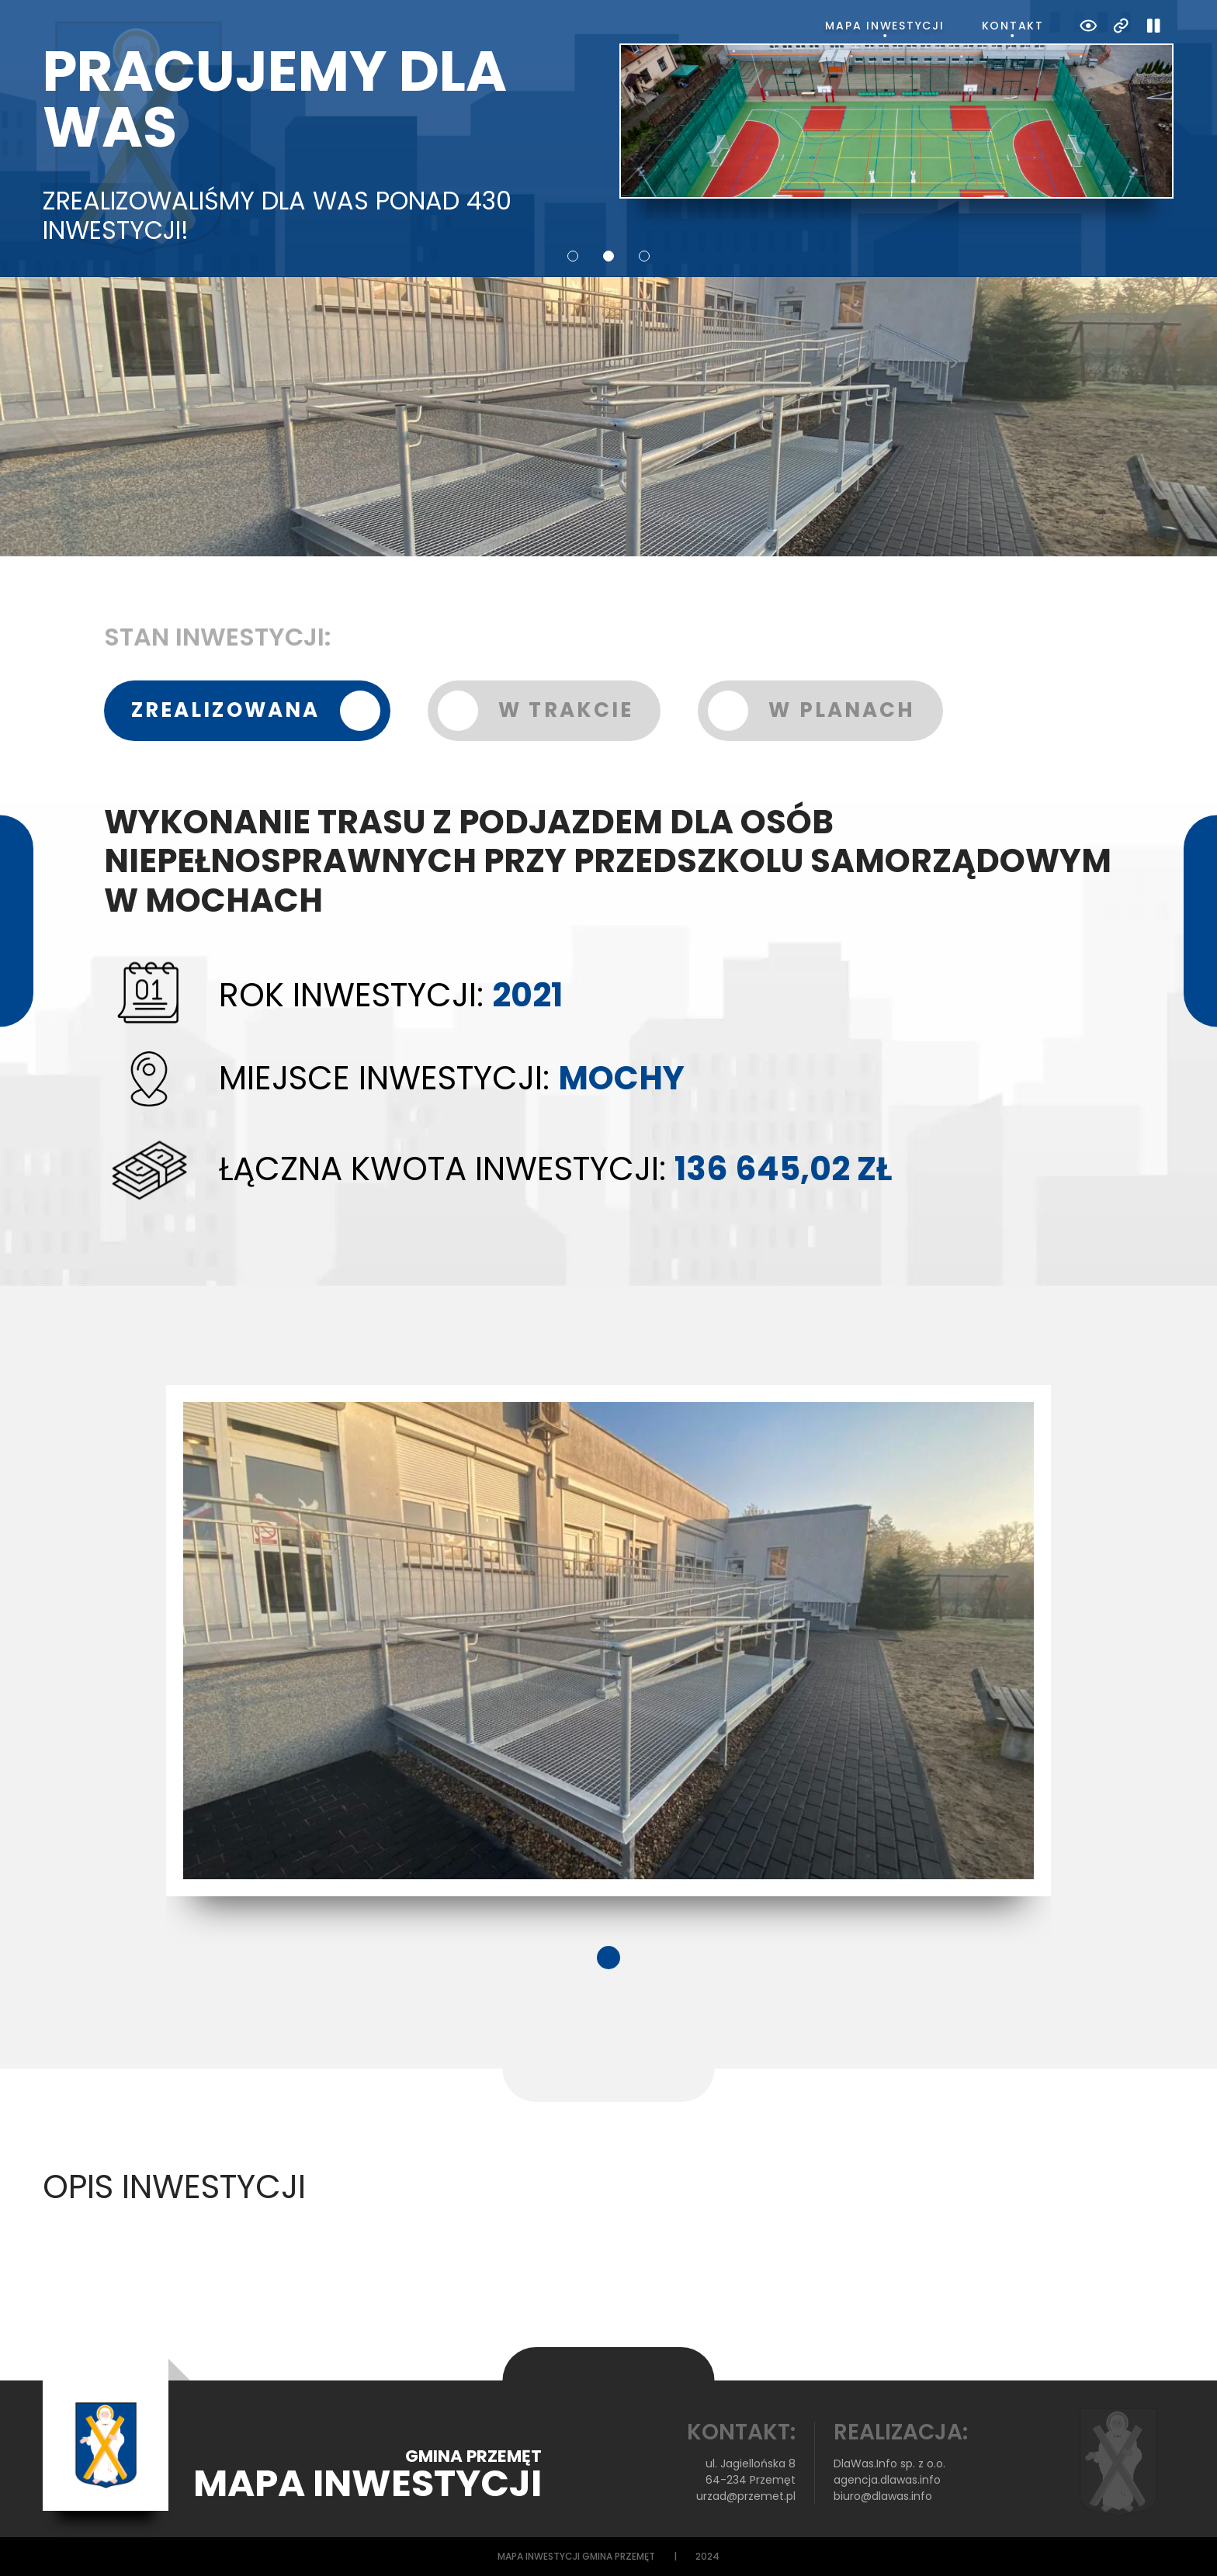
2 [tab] (608, 256)
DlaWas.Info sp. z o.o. (889, 2463)
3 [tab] (644, 256)
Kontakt (1013, 25)
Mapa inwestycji (884, 25)
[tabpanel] (608, 1640)
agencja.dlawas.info (887, 2480)
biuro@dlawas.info (883, 2496)
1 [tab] (572, 256)
